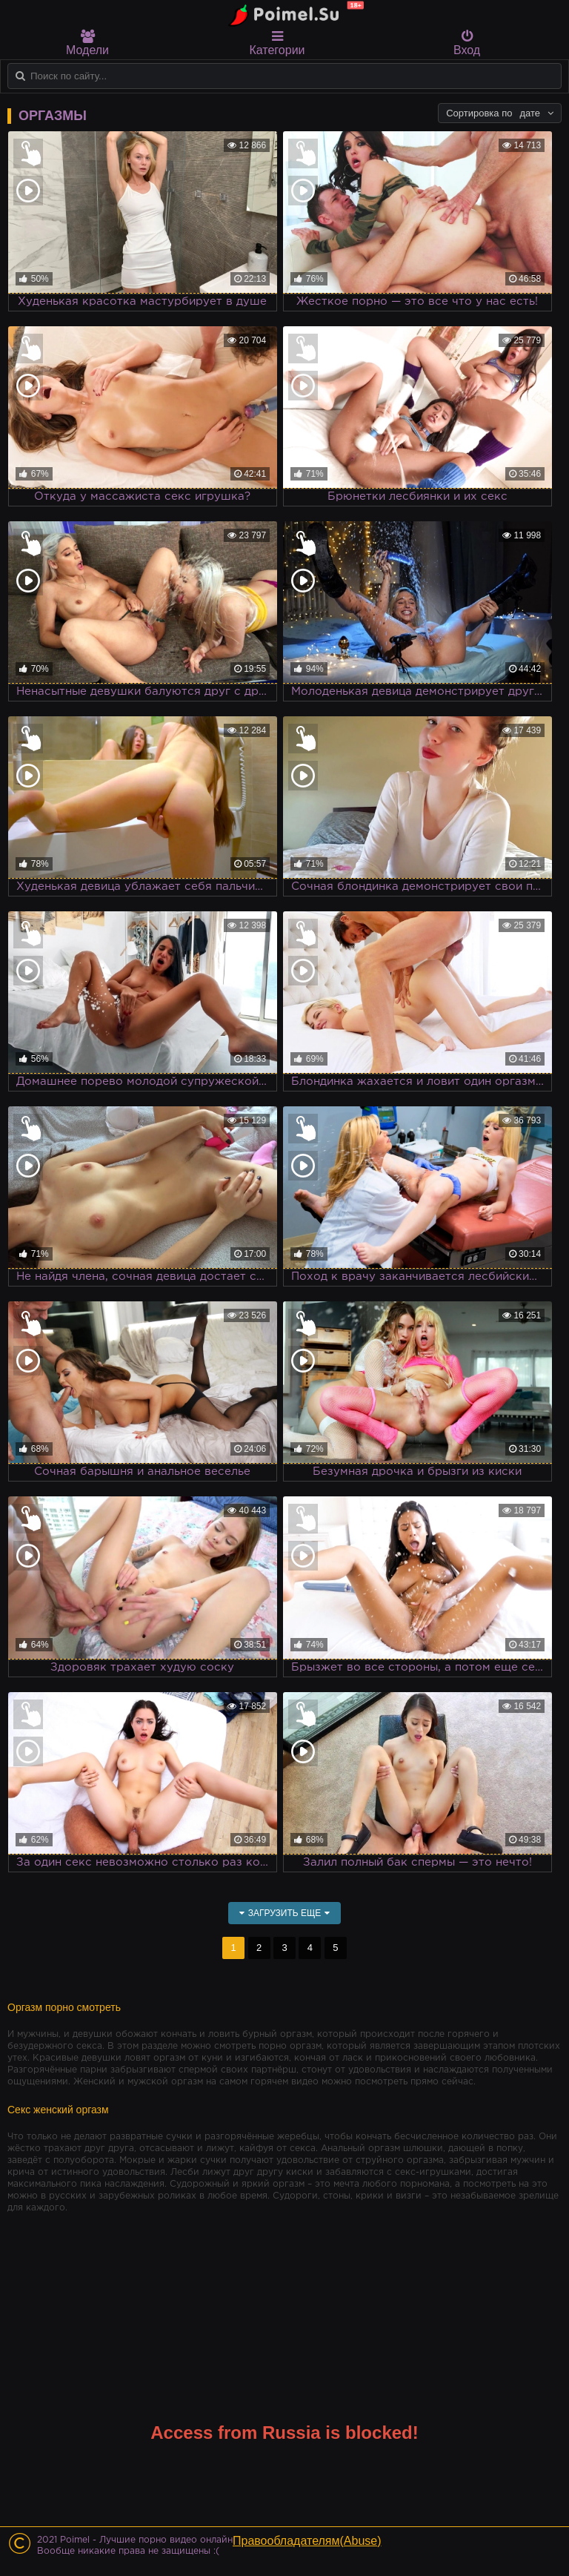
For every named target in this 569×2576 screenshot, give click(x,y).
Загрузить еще (284, 1913)
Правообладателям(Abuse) (307, 2540)
